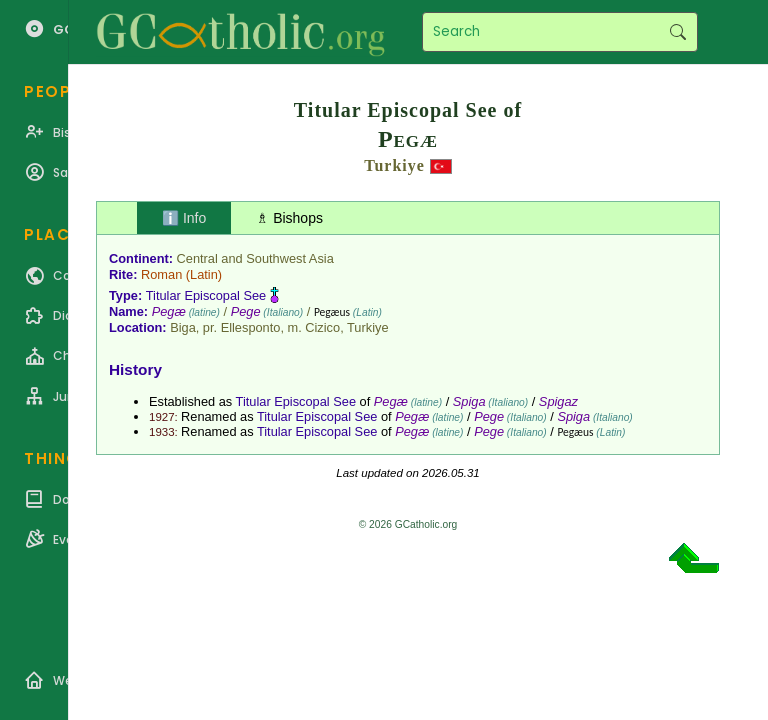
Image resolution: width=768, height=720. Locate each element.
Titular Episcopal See (206, 295)
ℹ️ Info (184, 218)
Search (677, 32)
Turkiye (394, 165)
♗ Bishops (289, 218)
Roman (161, 274)
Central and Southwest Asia (255, 258)
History (135, 369)
